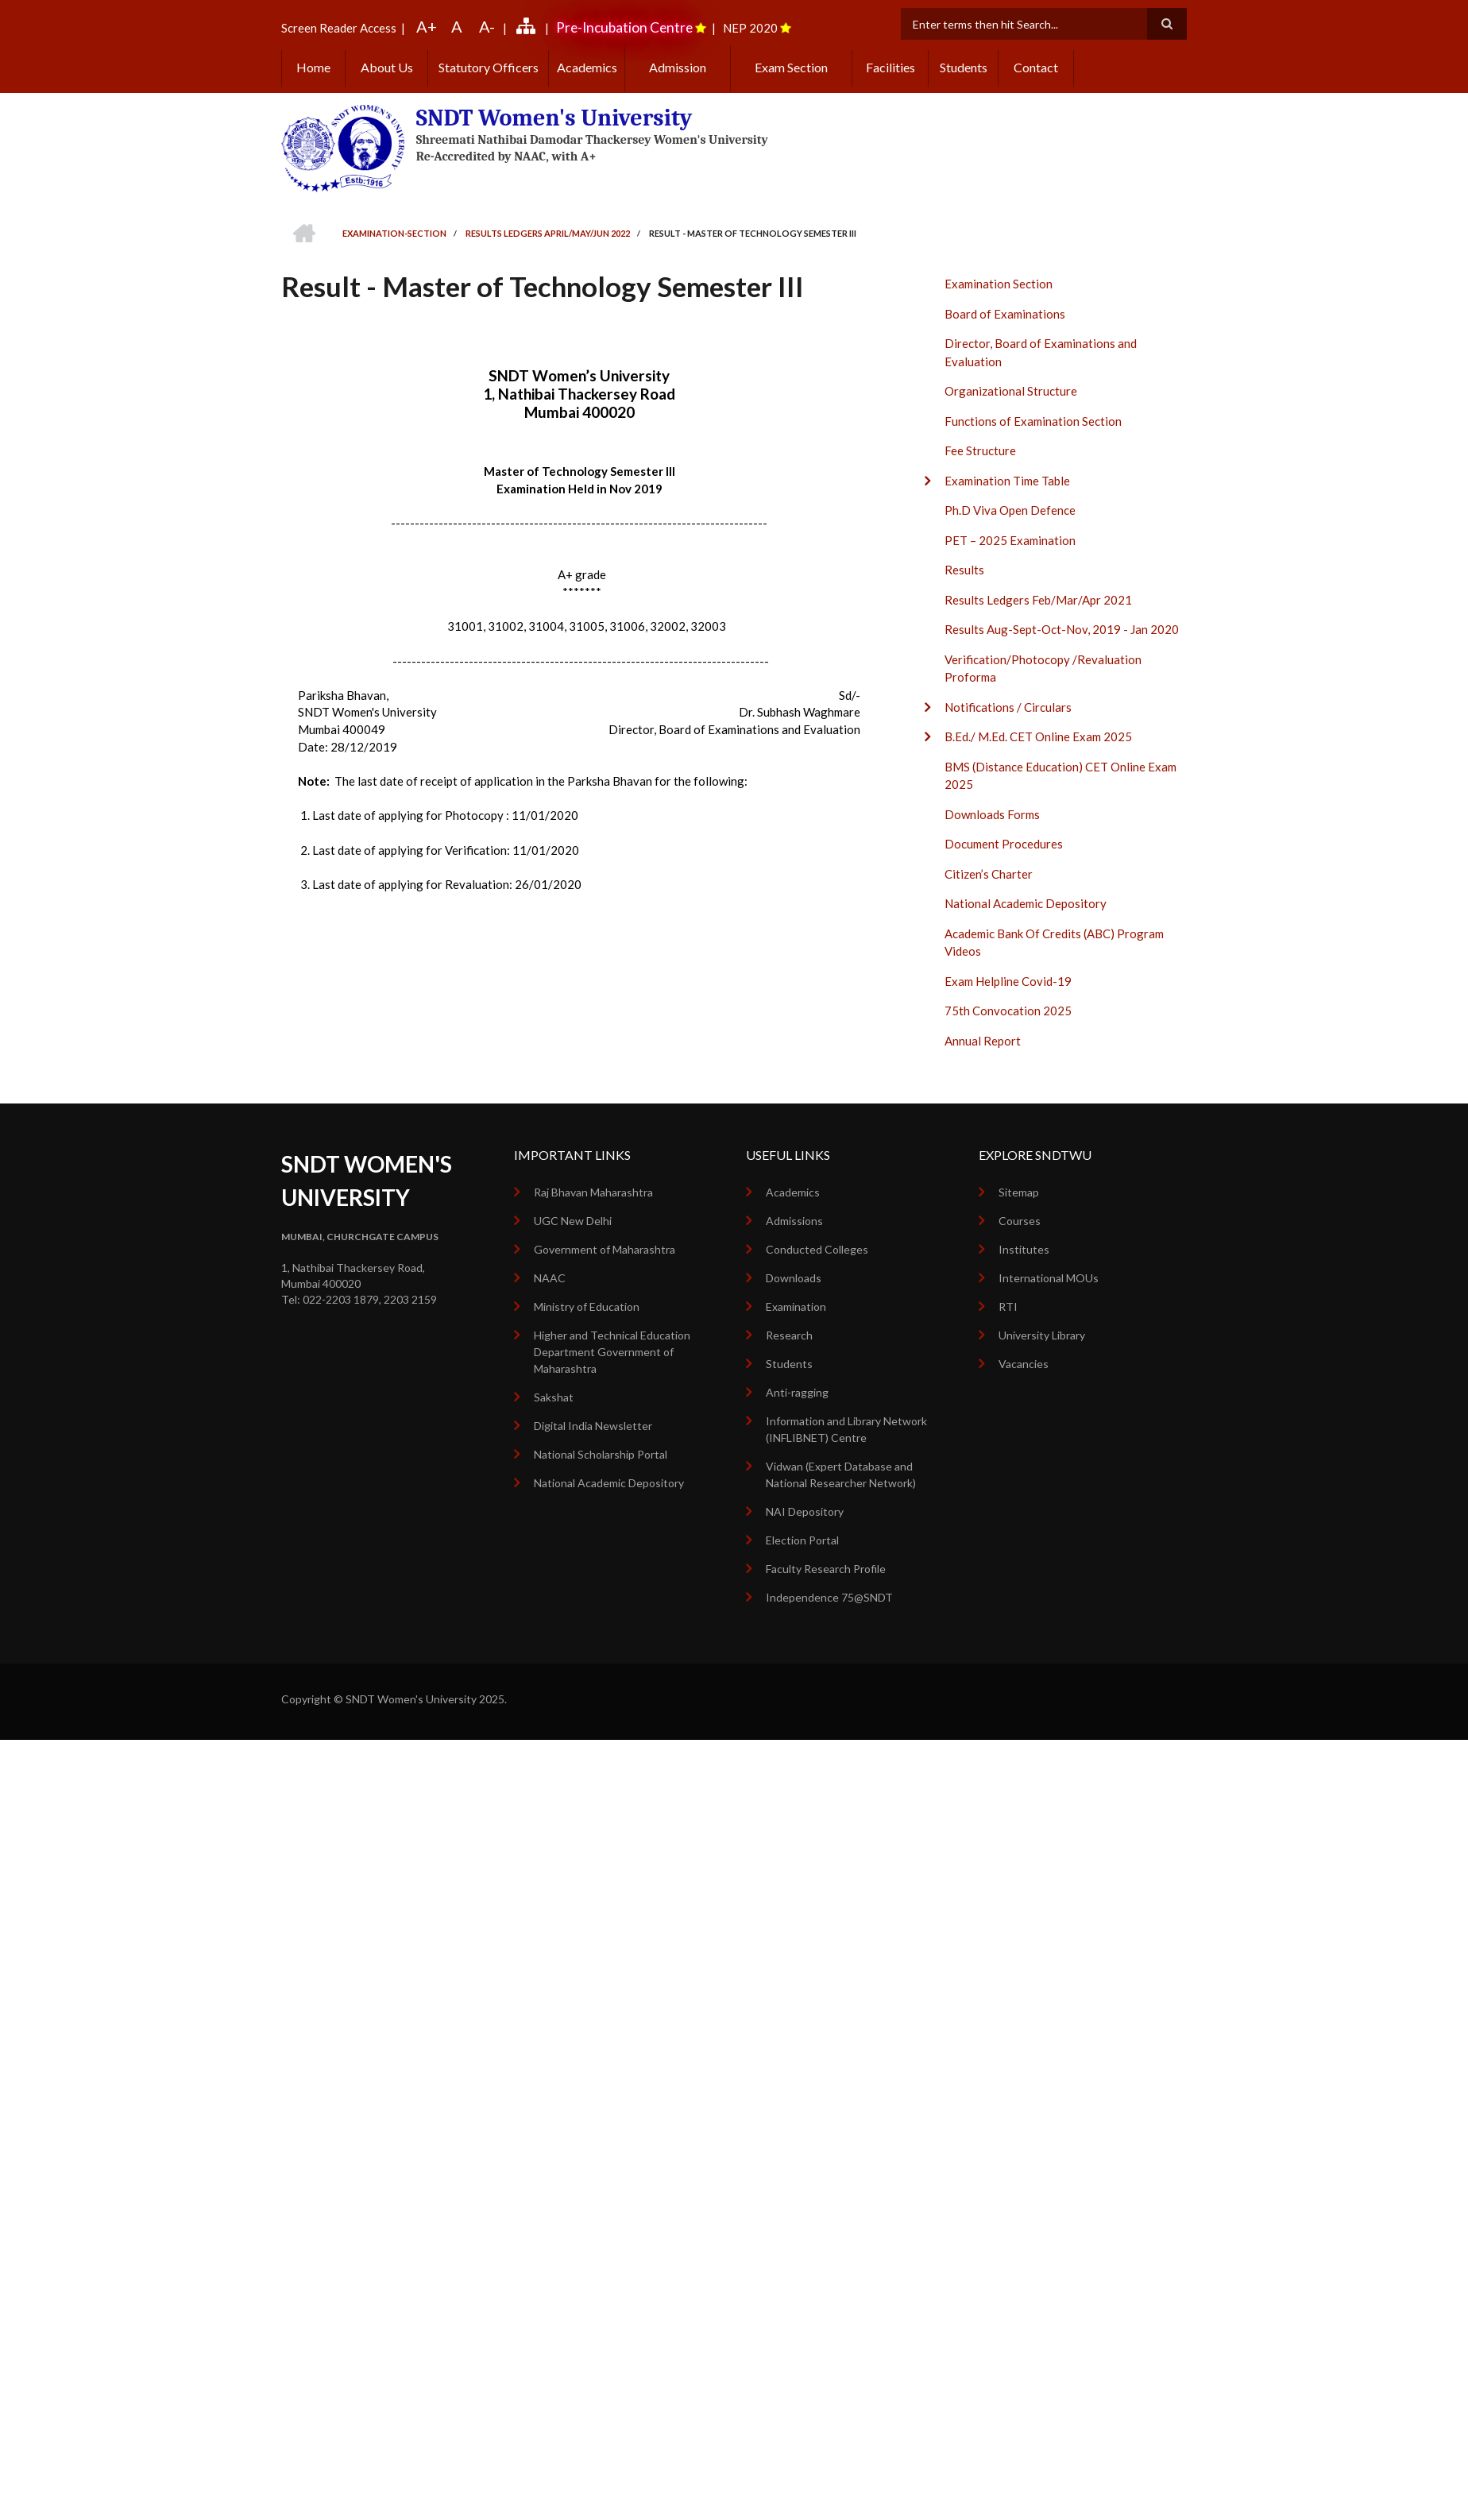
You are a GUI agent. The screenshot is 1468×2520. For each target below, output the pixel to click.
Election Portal (802, 1540)
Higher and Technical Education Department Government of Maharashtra (612, 1351)
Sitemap (1019, 1192)
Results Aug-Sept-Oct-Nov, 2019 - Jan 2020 (1062, 629)
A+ (426, 26)
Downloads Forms (992, 814)
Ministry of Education (586, 1306)
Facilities (890, 67)
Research (789, 1335)
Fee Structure (980, 450)
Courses (1020, 1220)
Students (963, 67)
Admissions (794, 1220)
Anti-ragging (797, 1392)
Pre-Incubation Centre (624, 27)
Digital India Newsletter (593, 1425)
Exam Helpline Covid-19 (1008, 981)
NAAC (550, 1278)
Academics (587, 67)
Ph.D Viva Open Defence (1010, 510)
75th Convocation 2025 (1008, 1010)
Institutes (1024, 1249)
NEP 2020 (750, 28)
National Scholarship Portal (600, 1454)
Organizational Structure (1011, 391)
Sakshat (554, 1397)
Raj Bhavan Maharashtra (593, 1192)
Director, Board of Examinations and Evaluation (1041, 352)
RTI (1008, 1306)
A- (487, 26)
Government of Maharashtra (604, 1249)
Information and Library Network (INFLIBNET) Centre (846, 1429)
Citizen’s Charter (989, 874)
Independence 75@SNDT (829, 1597)
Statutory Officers (488, 67)
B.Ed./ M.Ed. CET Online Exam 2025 (1038, 736)
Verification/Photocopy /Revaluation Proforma (1043, 668)
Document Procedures (1004, 844)
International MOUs (1049, 1278)
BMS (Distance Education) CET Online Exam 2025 (1060, 775)
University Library (1042, 1335)
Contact (1036, 67)
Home (313, 67)
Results (964, 569)
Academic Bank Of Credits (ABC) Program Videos (1054, 942)
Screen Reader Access (338, 28)
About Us (387, 67)
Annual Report (983, 1041)
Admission (677, 67)
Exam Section (791, 67)
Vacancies (1024, 1363)
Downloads (793, 1278)
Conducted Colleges (817, 1249)
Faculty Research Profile (826, 1568)
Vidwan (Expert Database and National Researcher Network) (841, 1474)
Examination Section (999, 283)
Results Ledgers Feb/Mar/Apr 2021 (1038, 600)
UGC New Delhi (573, 1220)
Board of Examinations (1005, 314)
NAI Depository (805, 1511)
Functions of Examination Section (1033, 421)
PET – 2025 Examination (1010, 540)
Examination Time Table (1007, 480)
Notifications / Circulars (1008, 707)
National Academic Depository (1026, 903)
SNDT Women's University (554, 118)
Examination (796, 1306)
